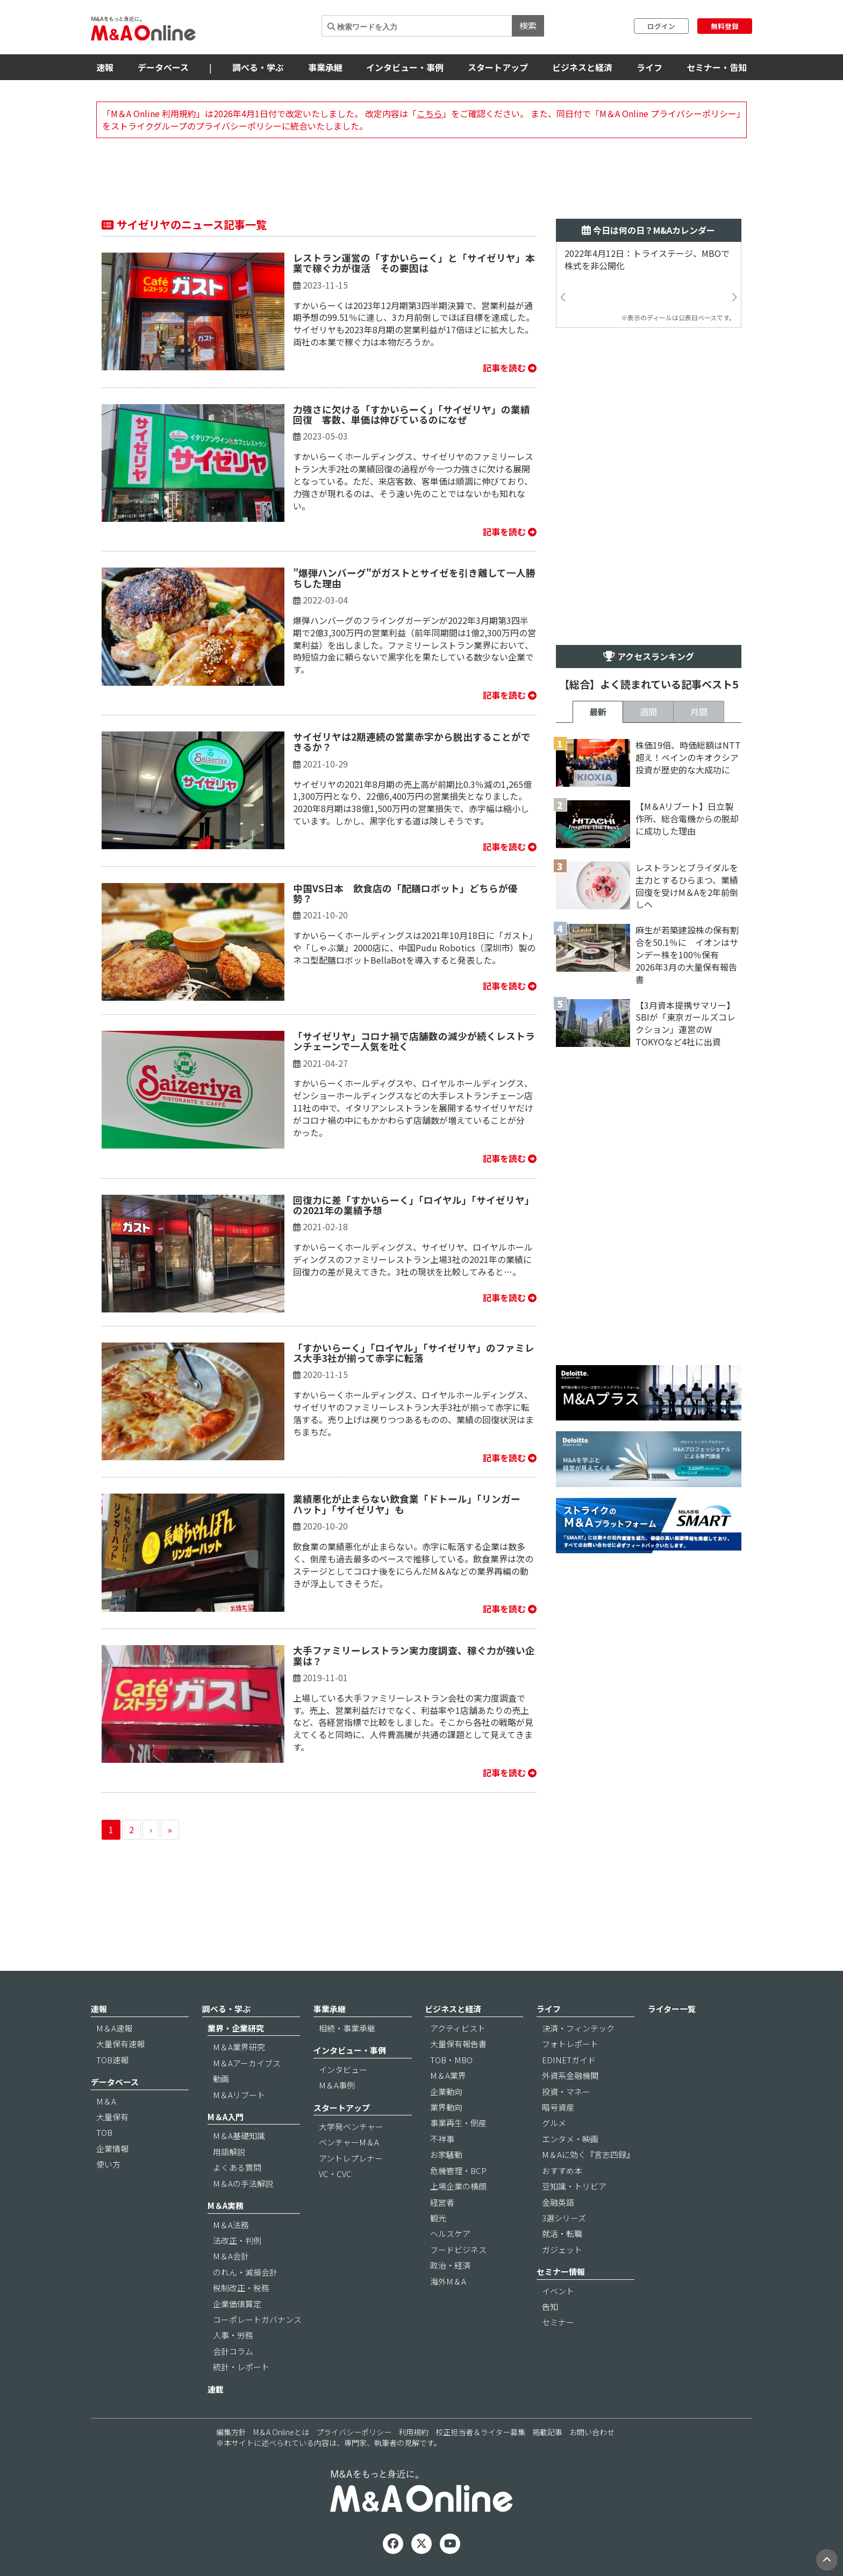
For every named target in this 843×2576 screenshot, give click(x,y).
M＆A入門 (226, 2116)
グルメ (554, 2122)
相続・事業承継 (347, 2028)
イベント (558, 2291)
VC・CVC (335, 2173)
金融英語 (558, 2202)
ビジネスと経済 (582, 67)
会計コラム (233, 2351)
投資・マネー (566, 2091)
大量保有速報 (120, 2043)
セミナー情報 (561, 2271)
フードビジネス (458, 2249)
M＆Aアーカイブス (247, 2063)
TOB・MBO (451, 2059)
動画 (221, 2078)
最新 (597, 711)
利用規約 (413, 2432)
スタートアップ (498, 67)
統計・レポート (241, 2366)
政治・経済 (450, 2265)
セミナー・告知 (717, 67)
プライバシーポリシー (353, 2432)
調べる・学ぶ (258, 67)
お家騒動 (446, 2154)
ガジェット (562, 2249)
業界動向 (446, 2107)
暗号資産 (558, 2107)
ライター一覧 (672, 2008)
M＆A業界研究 (239, 2047)
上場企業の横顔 (458, 2186)
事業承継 (325, 67)
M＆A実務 (226, 2205)
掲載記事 (547, 2432)
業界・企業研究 (236, 2028)
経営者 (442, 2202)
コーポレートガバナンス (257, 2319)
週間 (648, 711)
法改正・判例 (237, 2240)
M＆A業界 (448, 2075)
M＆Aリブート (239, 2094)
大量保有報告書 (458, 2043)
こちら (429, 113)
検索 (528, 25)
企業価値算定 (237, 2303)
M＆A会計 (231, 2256)
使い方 (108, 2164)
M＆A (106, 2101)
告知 (550, 2306)
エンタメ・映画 (570, 2138)
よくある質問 (237, 2167)
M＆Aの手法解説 (243, 2183)
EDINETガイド (569, 2059)
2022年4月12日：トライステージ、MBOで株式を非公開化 (647, 259)
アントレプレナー (351, 2158)
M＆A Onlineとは (281, 2432)
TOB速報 (112, 2059)
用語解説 (229, 2151)
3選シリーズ (564, 2217)
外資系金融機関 (570, 2075)
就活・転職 (562, 2233)
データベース (163, 67)
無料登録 (725, 26)
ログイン (661, 26)
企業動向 (446, 2091)
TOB (104, 2132)
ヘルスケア (450, 2233)
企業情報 (112, 2148)
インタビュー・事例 (405, 67)
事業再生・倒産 (458, 2122)
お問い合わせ (592, 2432)
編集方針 (231, 2432)
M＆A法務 (231, 2224)
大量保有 (112, 2116)
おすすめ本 (562, 2170)
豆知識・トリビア (574, 2186)
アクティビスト (457, 2028)
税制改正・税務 (241, 2287)
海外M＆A (448, 2281)
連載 (216, 2389)
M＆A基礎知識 (239, 2135)
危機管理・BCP (458, 2170)
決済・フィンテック (578, 2028)
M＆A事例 (337, 2085)
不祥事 (442, 2138)
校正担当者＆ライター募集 (480, 2432)
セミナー (558, 2322)
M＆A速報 (114, 2028)
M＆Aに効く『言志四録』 (588, 2154)
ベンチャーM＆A (349, 2142)
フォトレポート (570, 2043)
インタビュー (343, 2069)
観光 (438, 2217)
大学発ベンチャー (351, 2126)
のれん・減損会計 (245, 2272)
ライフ (649, 67)
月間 (699, 711)
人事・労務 (233, 2335)
